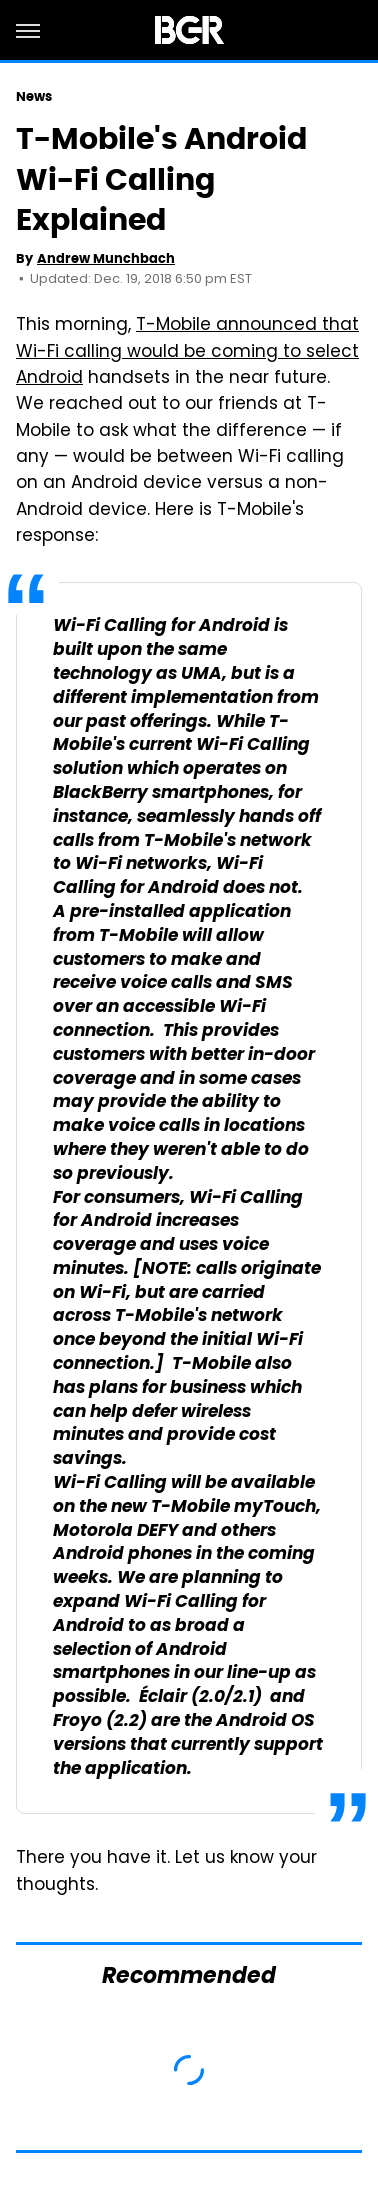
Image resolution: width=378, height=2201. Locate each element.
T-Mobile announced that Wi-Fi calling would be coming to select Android (187, 352)
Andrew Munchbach (106, 258)
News (34, 96)
